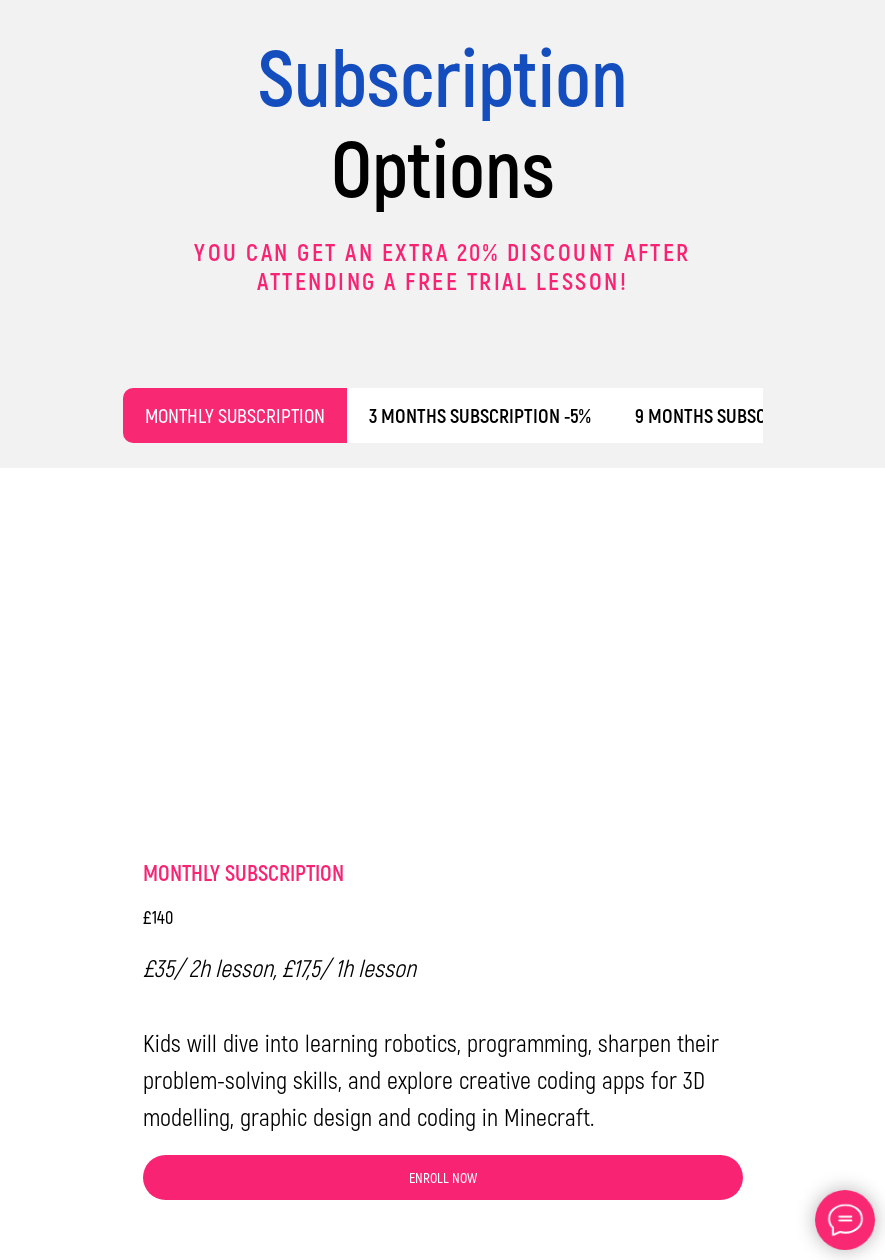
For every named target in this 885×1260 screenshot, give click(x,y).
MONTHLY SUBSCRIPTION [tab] (235, 415)
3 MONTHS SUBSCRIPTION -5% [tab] (480, 415)
